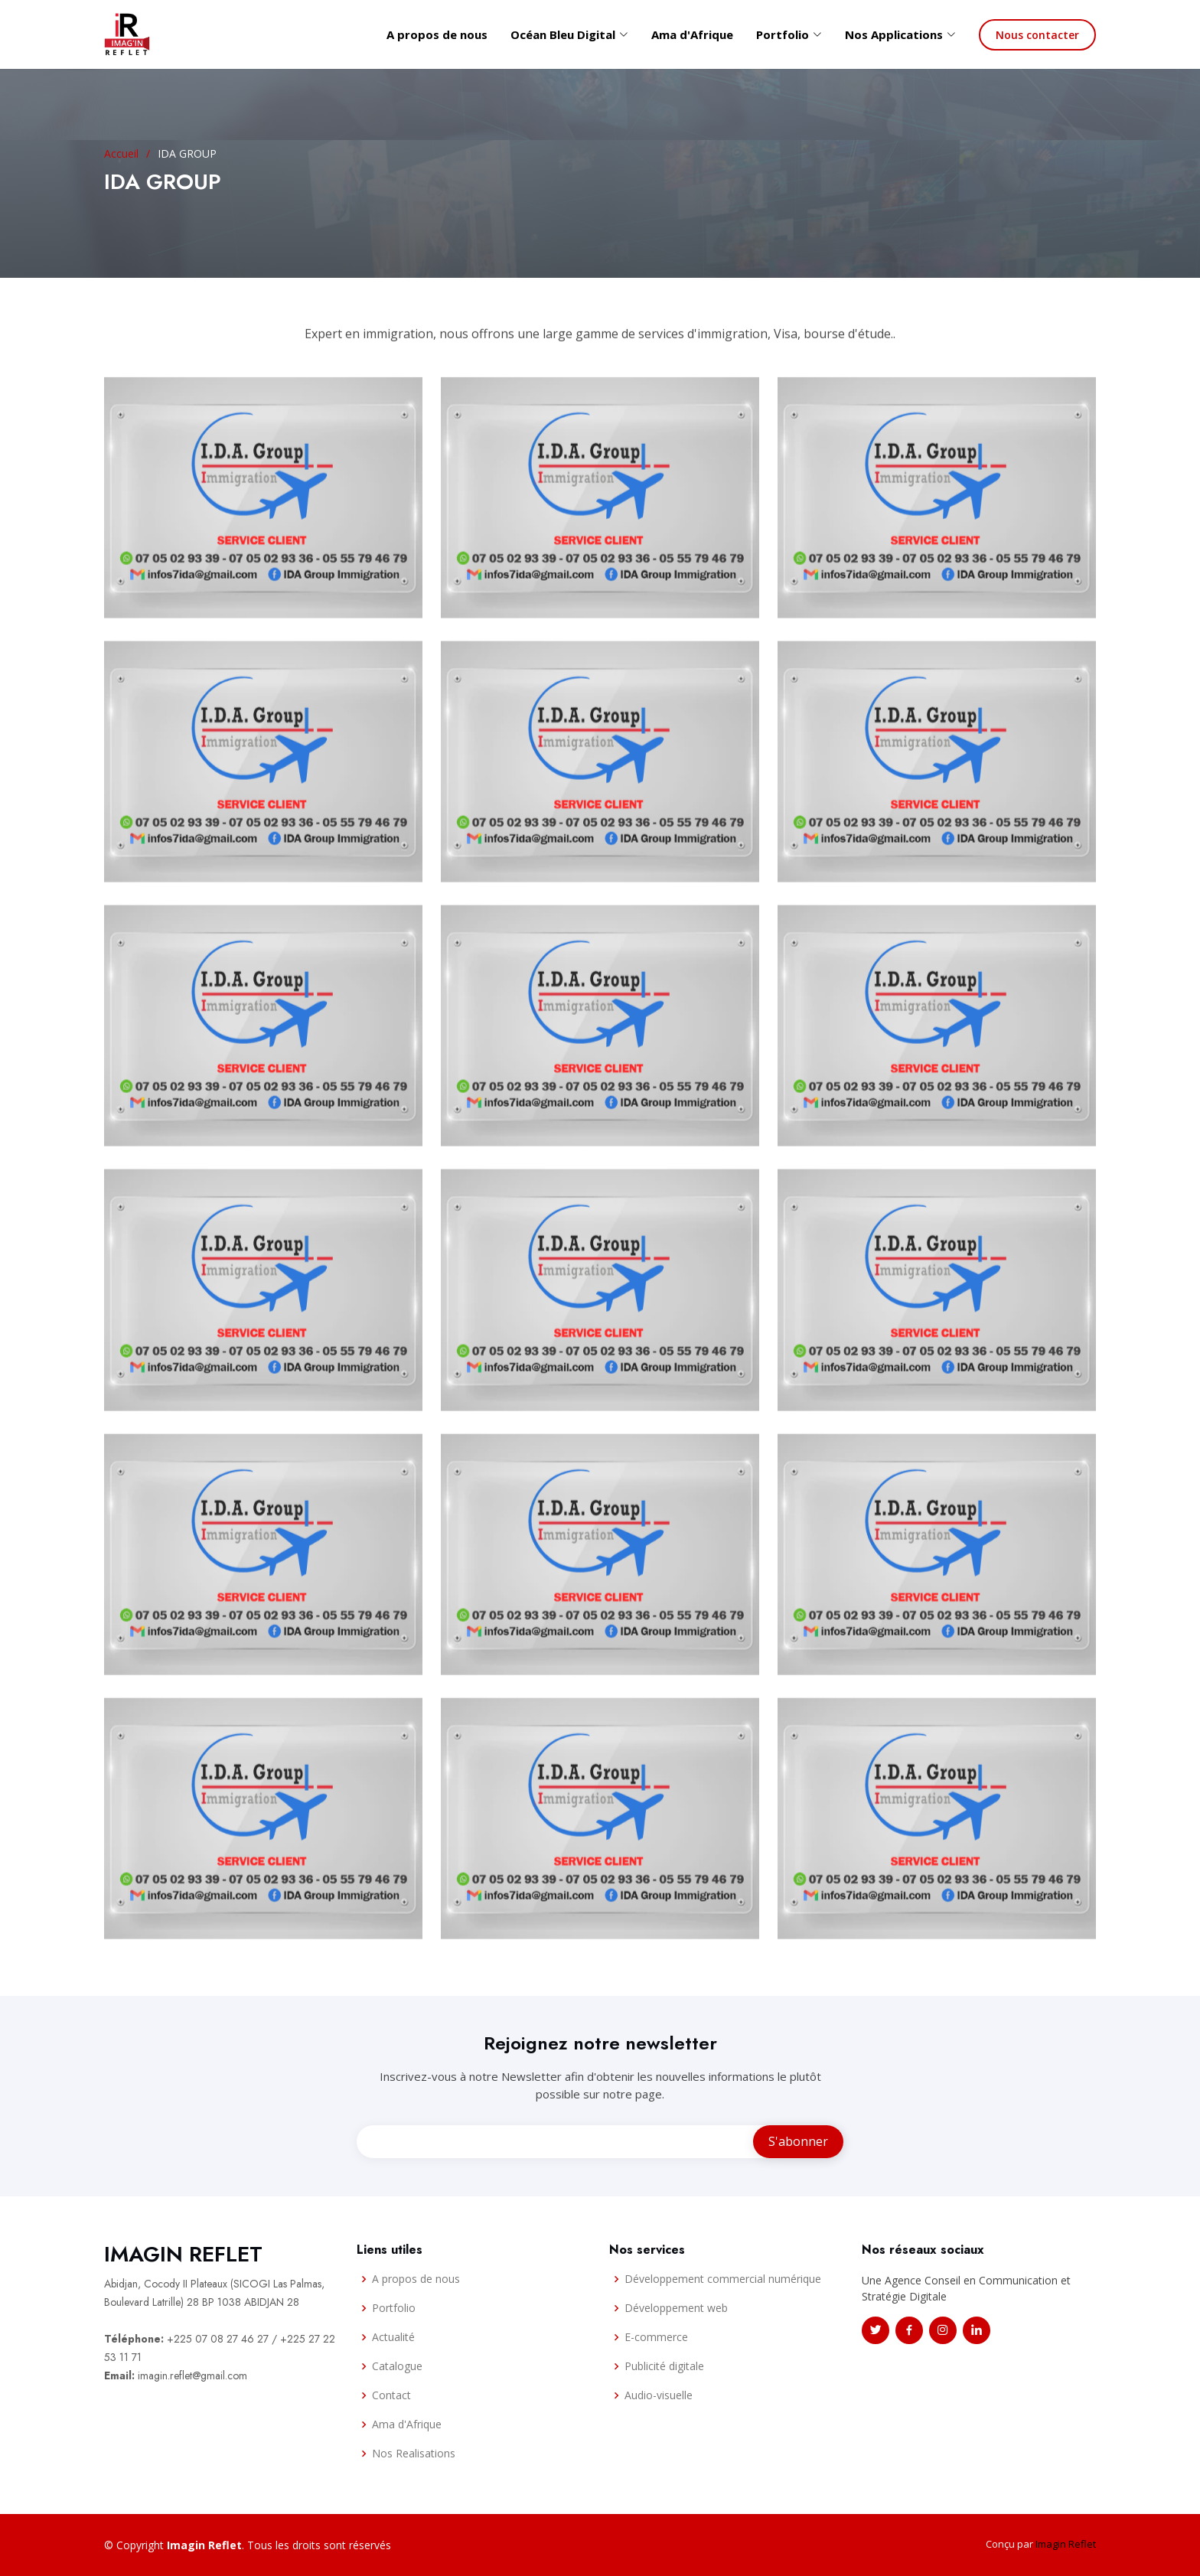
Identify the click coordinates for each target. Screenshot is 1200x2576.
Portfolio (394, 2308)
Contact (391, 2395)
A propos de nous (437, 34)
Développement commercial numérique (722, 2279)
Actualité (393, 2337)
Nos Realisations (413, 2453)
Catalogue (397, 2366)
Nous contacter (1037, 35)
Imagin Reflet (1065, 2544)
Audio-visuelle (658, 2395)
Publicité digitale (664, 2366)
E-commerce (656, 2337)
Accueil (121, 153)
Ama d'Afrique (692, 34)
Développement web (676, 2308)
